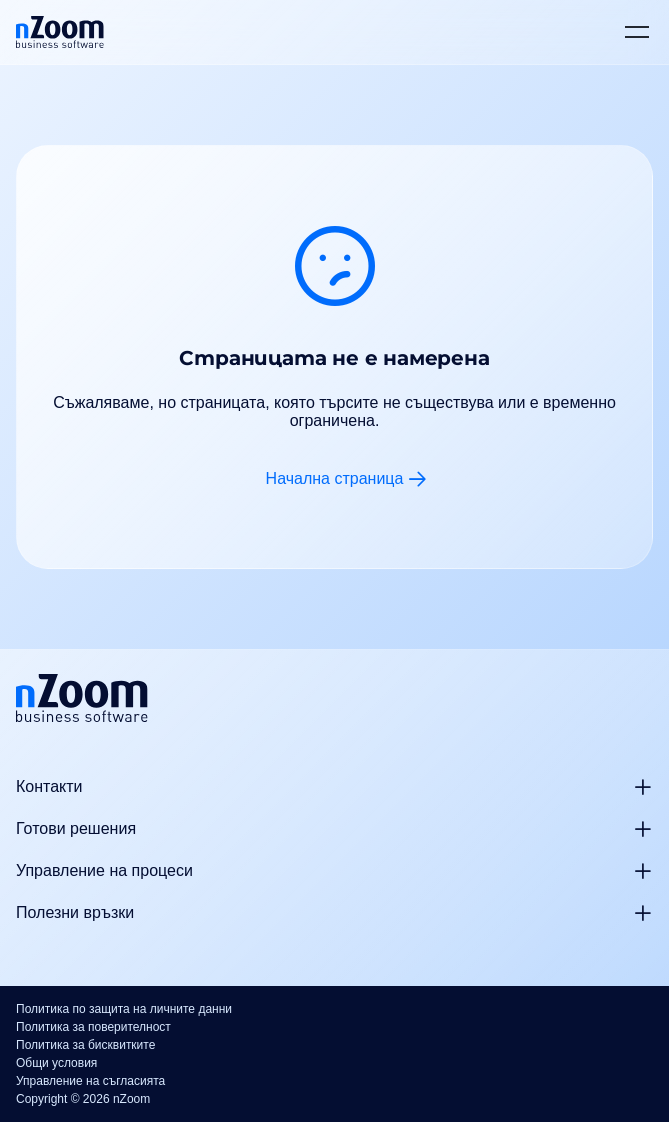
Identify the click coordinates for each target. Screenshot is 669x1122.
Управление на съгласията (90, 1081)
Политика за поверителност (93, 1027)
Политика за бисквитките (85, 1045)
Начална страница (335, 478)
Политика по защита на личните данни (124, 1009)
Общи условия (56, 1063)
